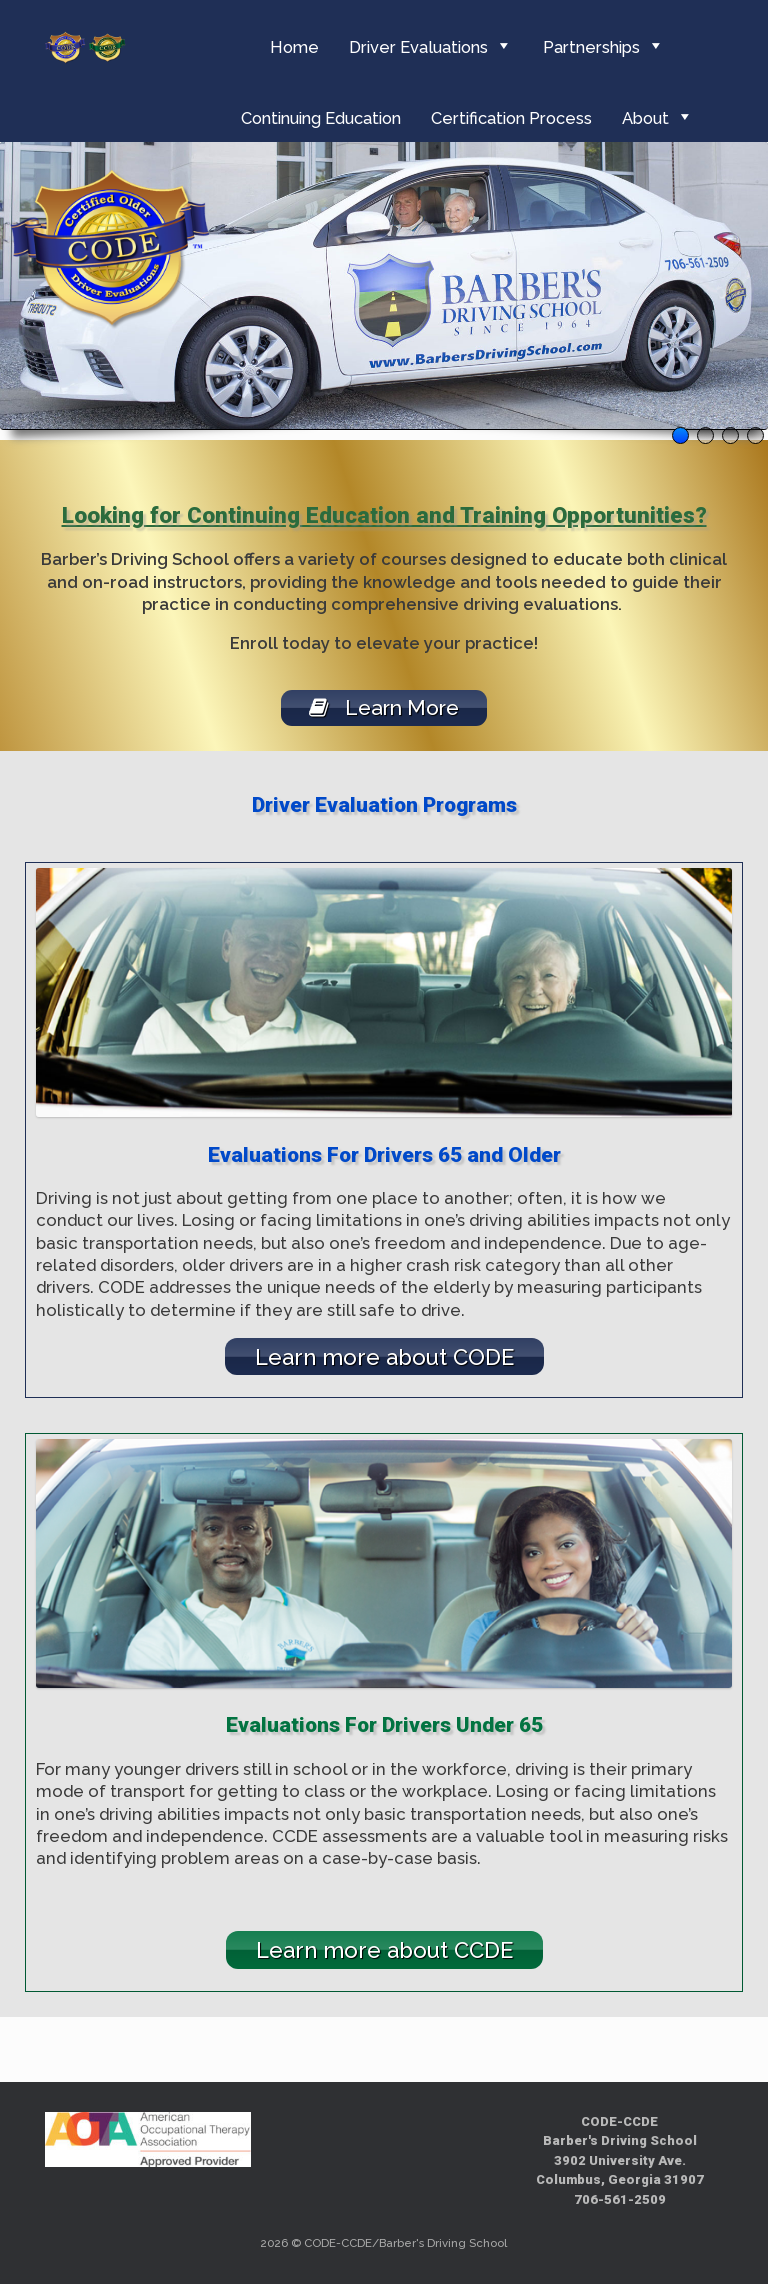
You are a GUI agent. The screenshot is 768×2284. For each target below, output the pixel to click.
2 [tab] (705, 435)
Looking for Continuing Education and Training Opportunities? (384, 515)
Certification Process (511, 118)
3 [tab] (730, 435)
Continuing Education (321, 118)
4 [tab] (755, 435)
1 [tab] (680, 435)
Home (294, 47)
